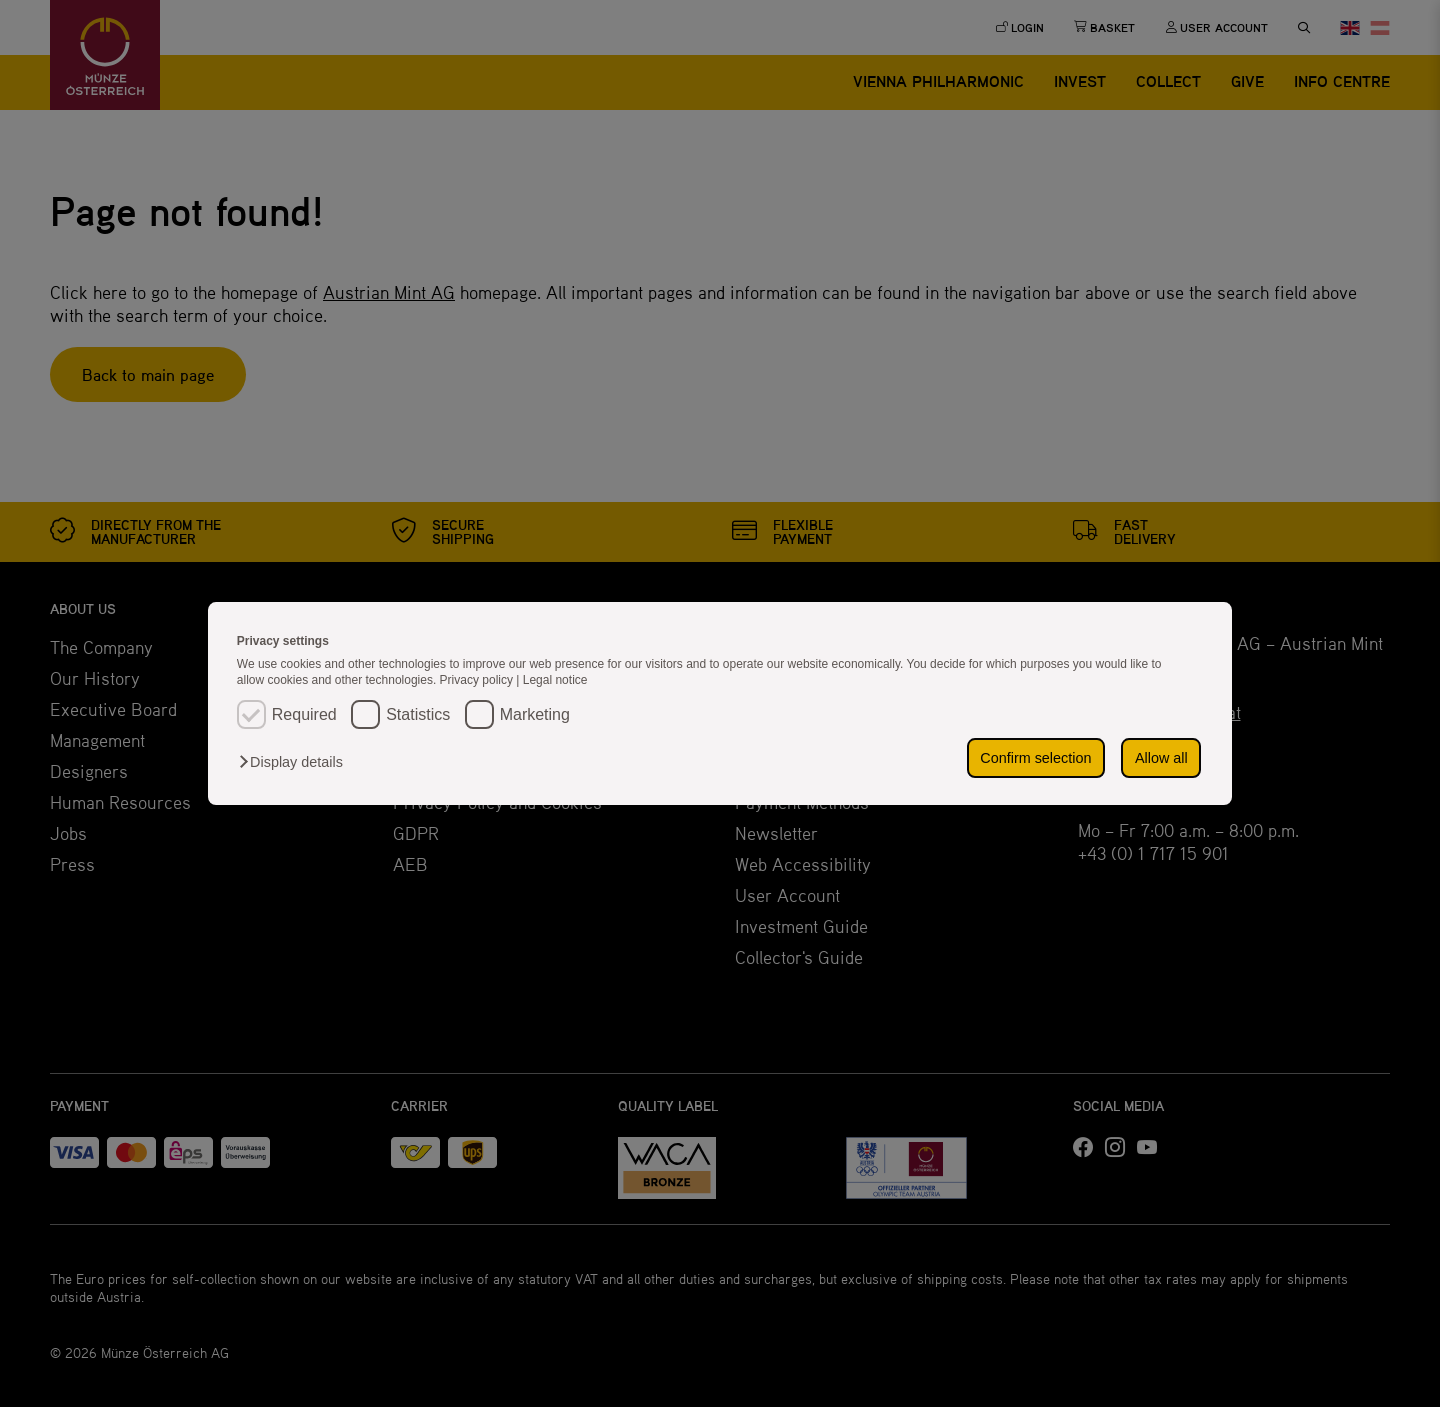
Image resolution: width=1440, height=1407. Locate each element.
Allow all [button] (1161, 758)
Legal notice (555, 680)
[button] (296, 762)
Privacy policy (478, 680)
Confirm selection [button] (1035, 758)
